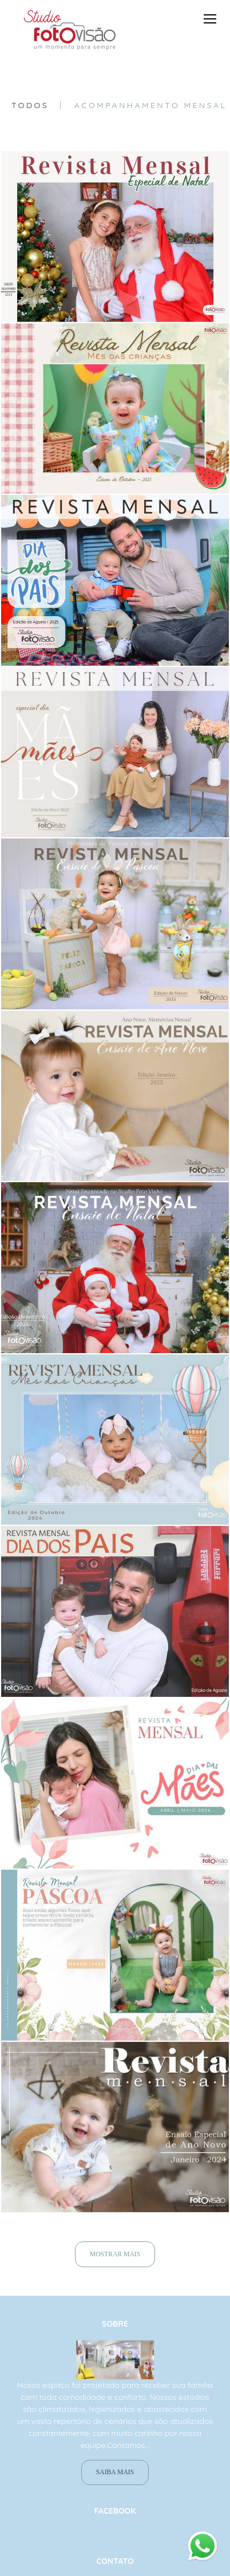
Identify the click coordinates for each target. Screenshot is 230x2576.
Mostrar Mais (115, 2254)
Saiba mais (115, 2485)
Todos (30, 105)
